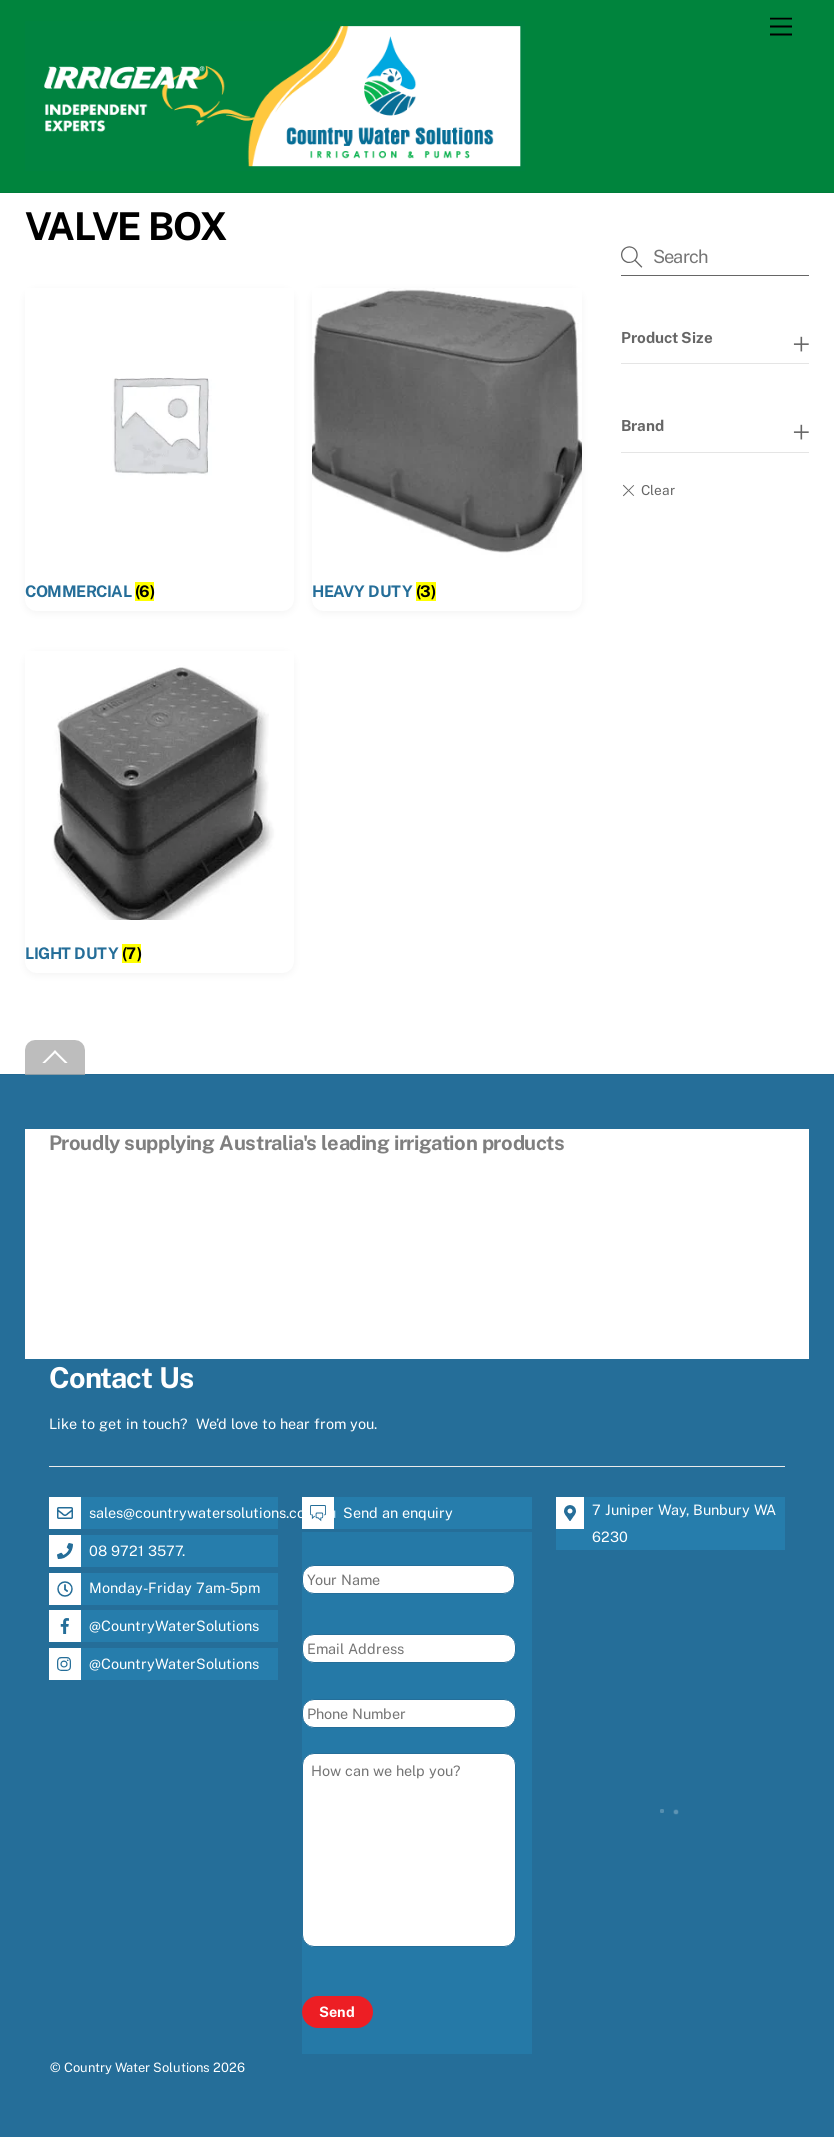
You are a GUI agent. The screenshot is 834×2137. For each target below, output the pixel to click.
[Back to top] (55, 1057)
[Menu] (781, 27)
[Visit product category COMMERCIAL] (159, 449)
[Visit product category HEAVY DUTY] (446, 449)
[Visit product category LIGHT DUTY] (159, 812)
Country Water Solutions (137, 2067)
